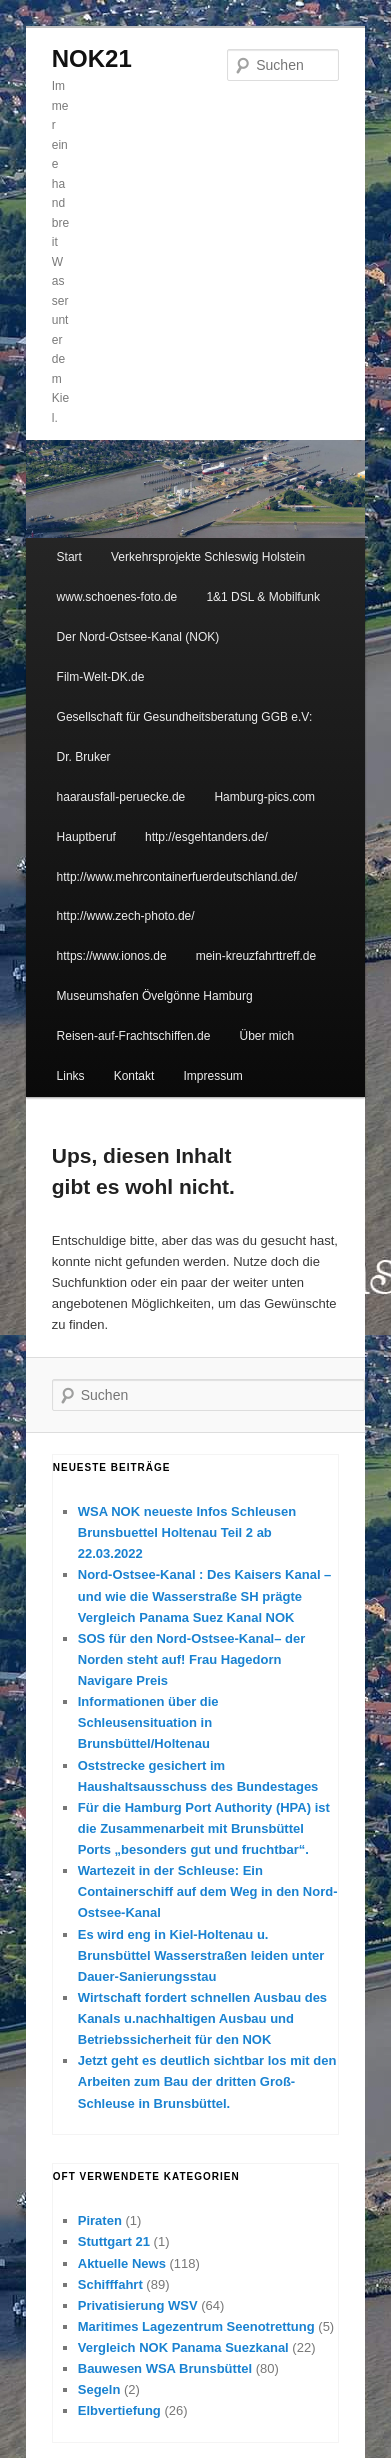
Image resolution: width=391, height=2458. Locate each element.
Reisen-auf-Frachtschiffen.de (134, 1036)
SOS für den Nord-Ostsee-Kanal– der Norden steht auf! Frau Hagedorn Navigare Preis (192, 1659)
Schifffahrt (110, 2284)
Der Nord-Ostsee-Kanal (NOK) (138, 637)
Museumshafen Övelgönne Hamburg (155, 996)
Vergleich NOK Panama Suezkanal (183, 2347)
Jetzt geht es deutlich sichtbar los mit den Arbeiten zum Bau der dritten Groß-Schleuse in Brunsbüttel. (207, 2081)
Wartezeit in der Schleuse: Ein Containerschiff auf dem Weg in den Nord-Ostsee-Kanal (208, 1891)
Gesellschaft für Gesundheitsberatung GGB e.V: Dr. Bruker (185, 737)
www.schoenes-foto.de (117, 597)
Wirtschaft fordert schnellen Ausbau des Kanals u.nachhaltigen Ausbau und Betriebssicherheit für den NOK (202, 2018)
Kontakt (134, 1076)
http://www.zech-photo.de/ (126, 916)
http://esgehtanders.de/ (206, 837)
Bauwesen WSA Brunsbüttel (165, 2368)
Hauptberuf (86, 837)
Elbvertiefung (119, 2410)
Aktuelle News (122, 2263)
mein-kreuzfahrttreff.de (256, 956)
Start (69, 557)
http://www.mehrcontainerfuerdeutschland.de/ (177, 877)
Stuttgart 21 (114, 2241)
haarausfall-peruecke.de (121, 797)
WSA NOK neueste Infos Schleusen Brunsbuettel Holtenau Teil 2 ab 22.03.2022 (187, 1532)
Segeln (99, 2389)
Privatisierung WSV (138, 2305)
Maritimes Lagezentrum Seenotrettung (196, 2326)
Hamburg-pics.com (264, 797)
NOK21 (92, 58)
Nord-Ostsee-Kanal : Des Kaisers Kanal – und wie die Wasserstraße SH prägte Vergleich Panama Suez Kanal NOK (205, 1595)
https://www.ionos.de (112, 956)
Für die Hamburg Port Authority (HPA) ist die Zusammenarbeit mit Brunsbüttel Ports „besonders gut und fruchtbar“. (204, 1828)
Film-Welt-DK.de (101, 677)
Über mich (267, 1036)
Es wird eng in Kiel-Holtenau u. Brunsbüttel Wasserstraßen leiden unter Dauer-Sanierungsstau (201, 1955)
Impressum (212, 1076)
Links (71, 1076)
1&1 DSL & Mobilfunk (263, 597)
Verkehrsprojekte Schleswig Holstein (208, 557)
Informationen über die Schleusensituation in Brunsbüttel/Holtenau (148, 1722)
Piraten (100, 2220)
